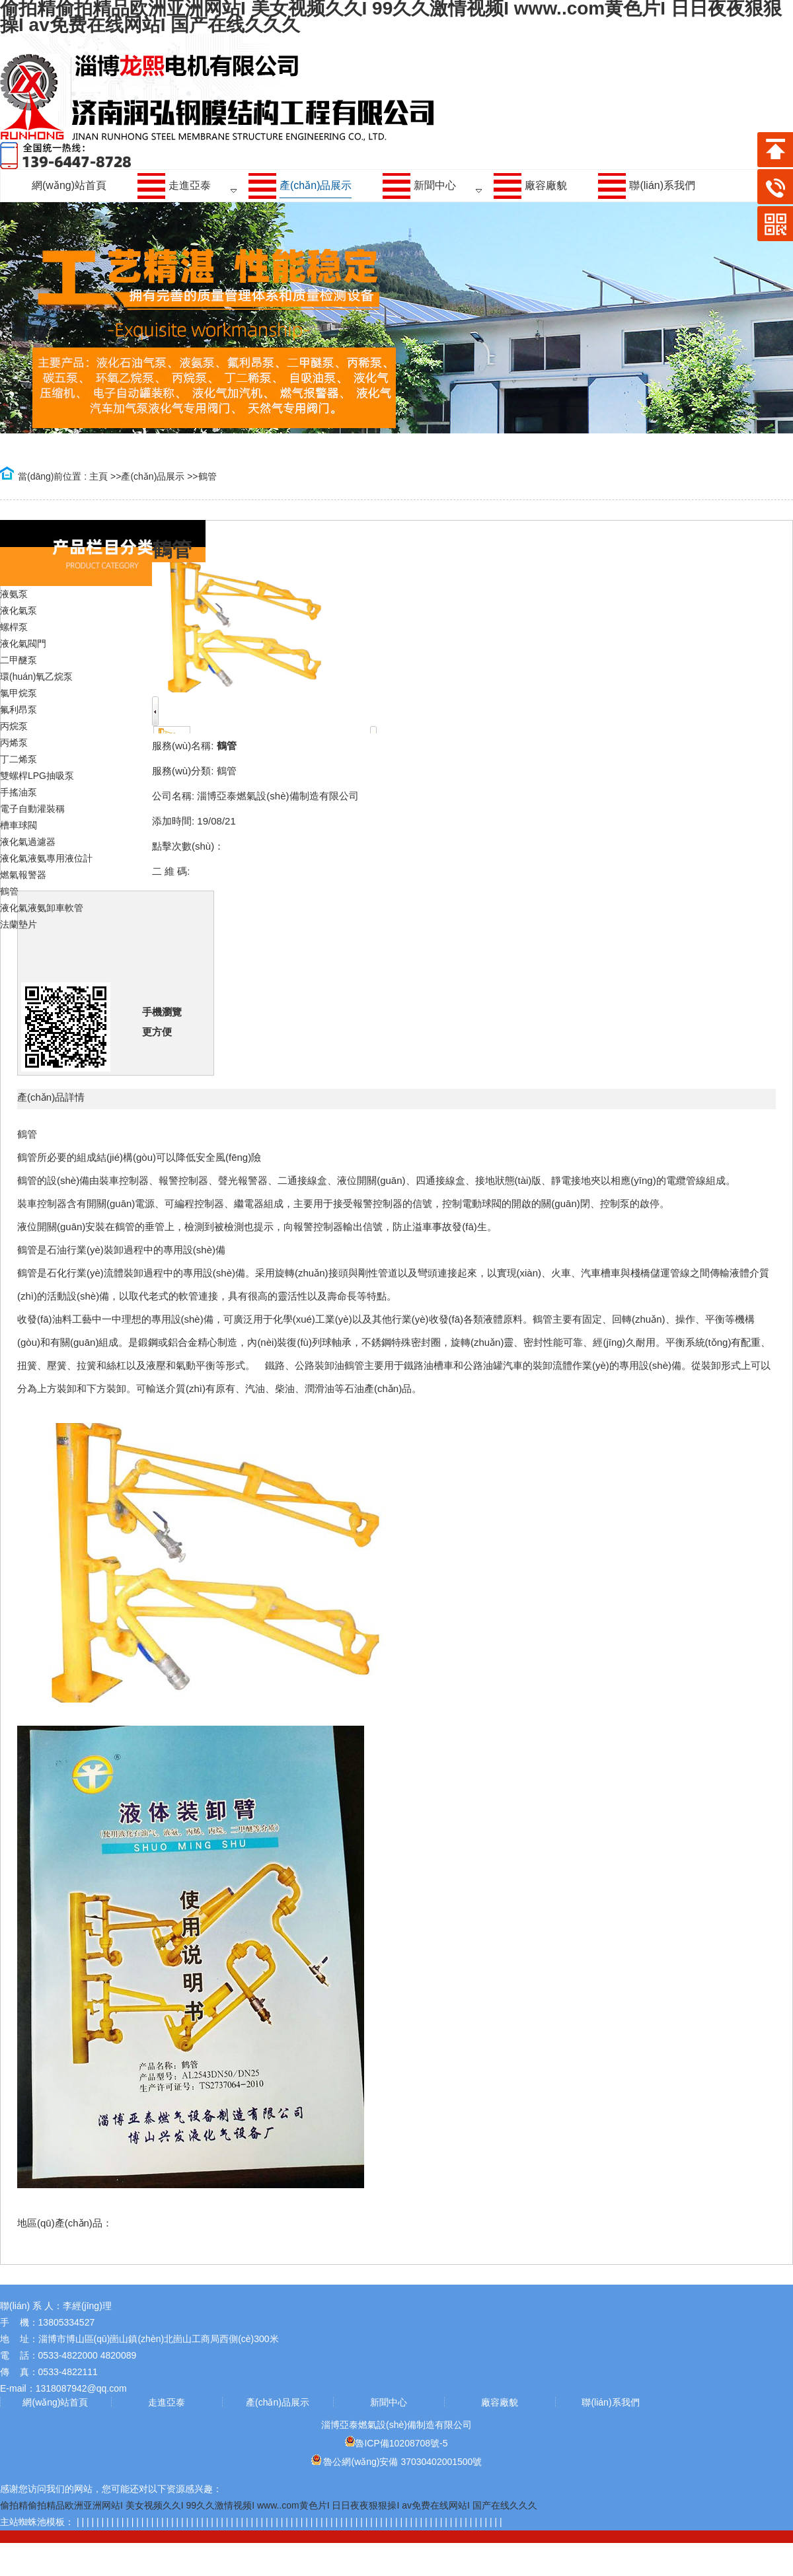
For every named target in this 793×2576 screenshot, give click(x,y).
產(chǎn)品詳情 (51, 1097)
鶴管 (207, 476)
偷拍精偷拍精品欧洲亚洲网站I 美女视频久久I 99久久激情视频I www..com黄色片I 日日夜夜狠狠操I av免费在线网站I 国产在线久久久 (268, 2505)
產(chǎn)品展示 (152, 476)
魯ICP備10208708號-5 (396, 2443)
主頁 (98, 476)
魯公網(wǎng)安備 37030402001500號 (396, 2461)
